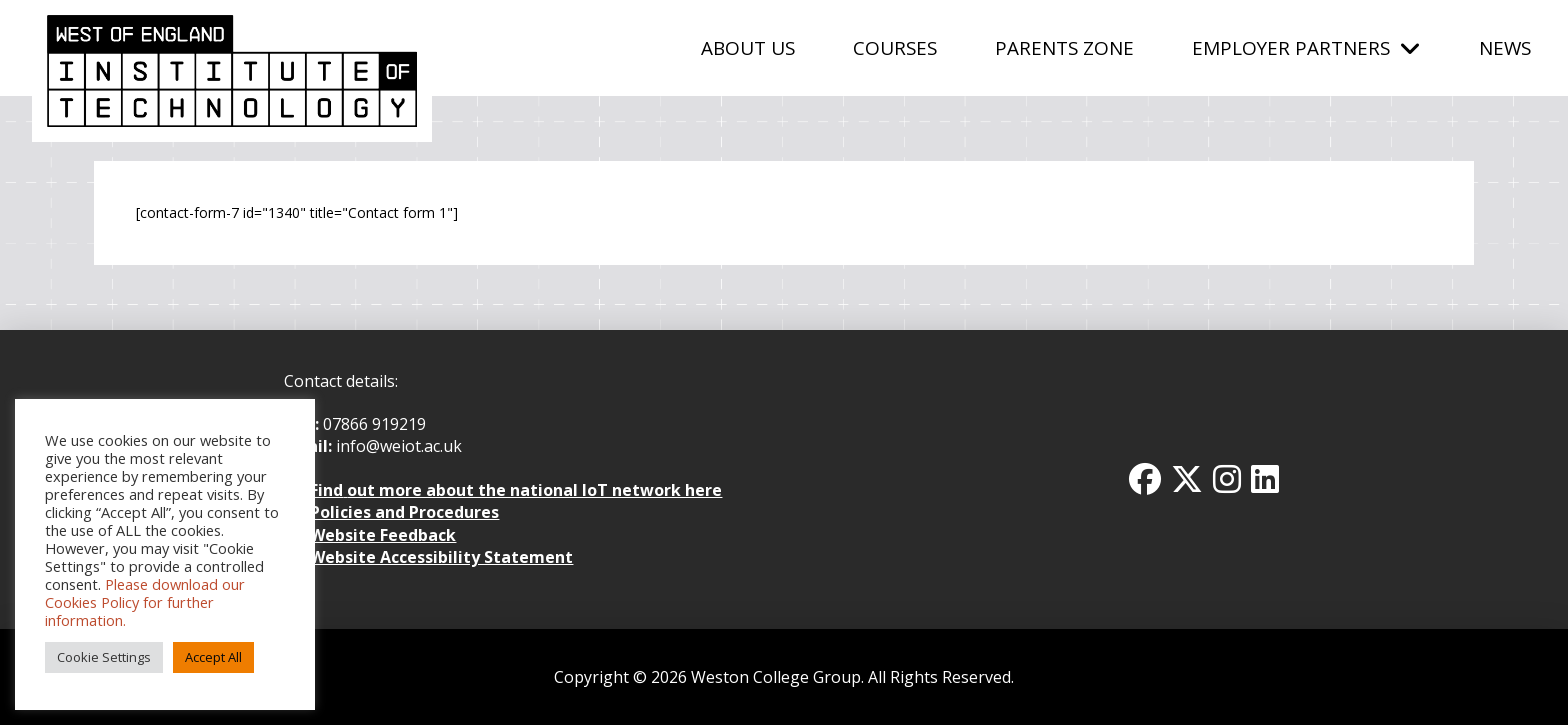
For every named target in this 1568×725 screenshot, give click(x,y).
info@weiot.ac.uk (397, 446)
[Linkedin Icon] (1265, 479)
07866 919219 (374, 424)
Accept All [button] (213, 657)
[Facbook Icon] (1145, 479)
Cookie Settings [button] (104, 657)
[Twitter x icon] (1187, 479)
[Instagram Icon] (1227, 479)
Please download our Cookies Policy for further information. (145, 602)
